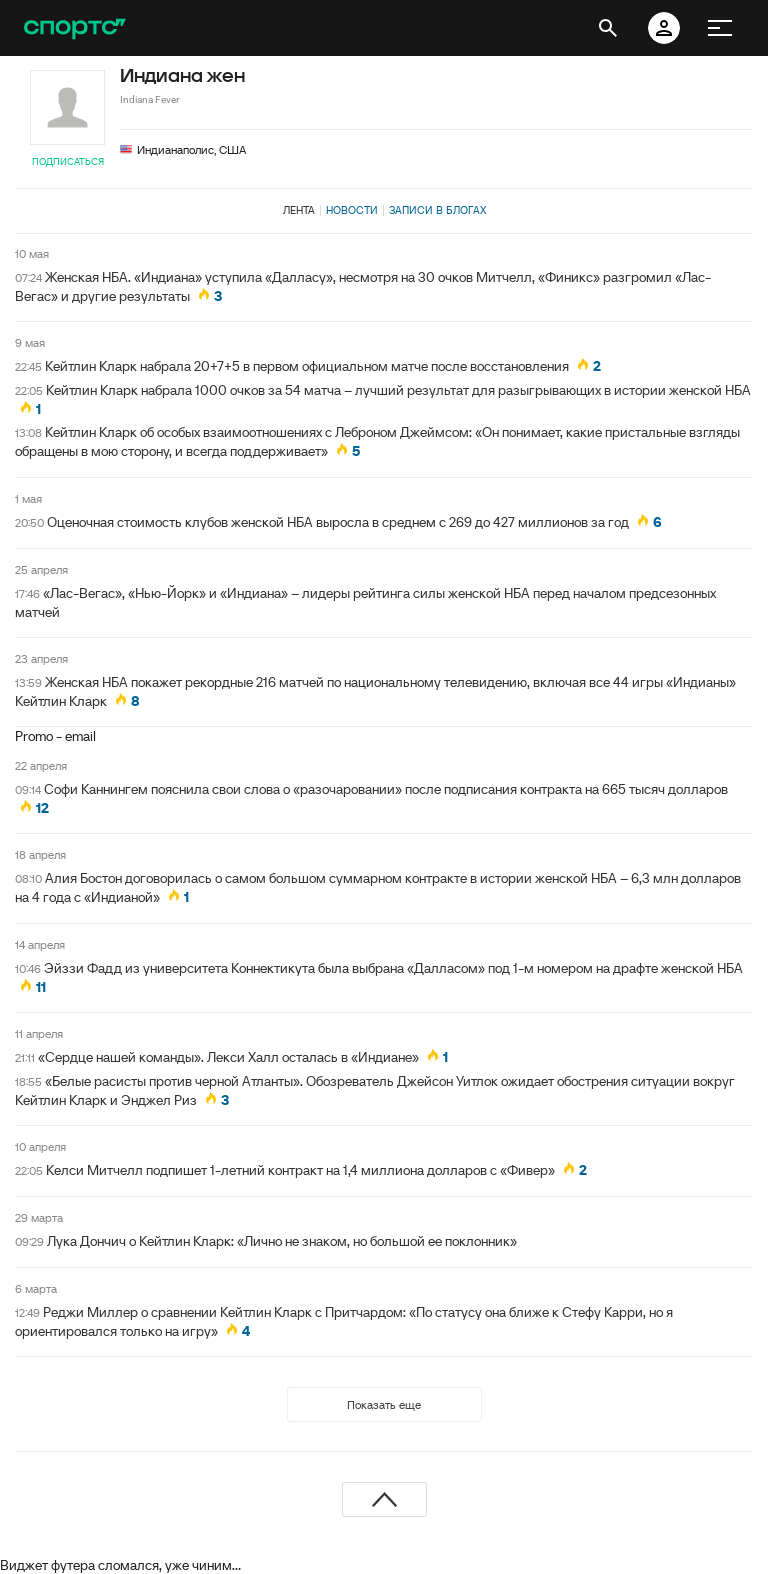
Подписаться (68, 161)
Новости (352, 210)
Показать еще (384, 1404)
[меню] (720, 28)
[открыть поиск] (608, 28)
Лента (299, 210)
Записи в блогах (437, 210)
